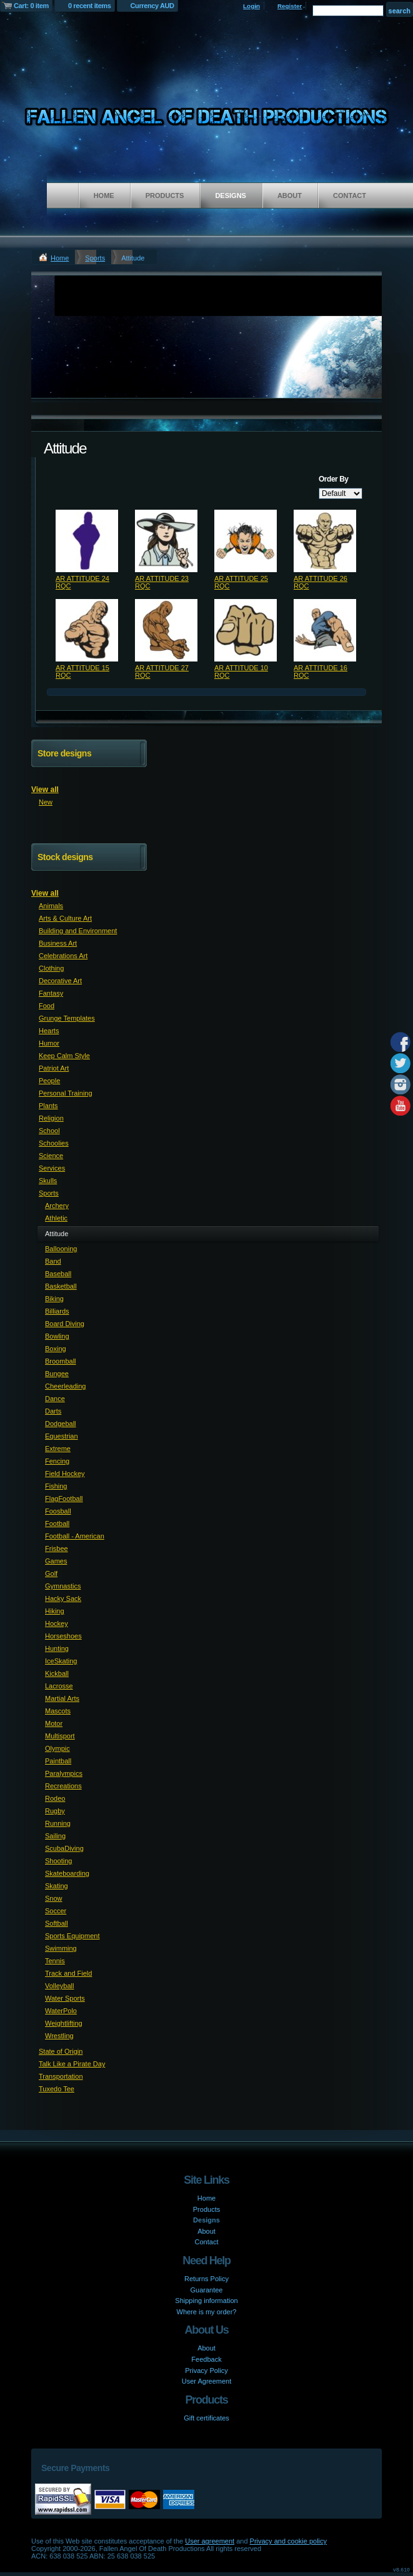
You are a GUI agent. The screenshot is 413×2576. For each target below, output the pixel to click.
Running (58, 1823)
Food (46, 1005)
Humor (49, 1043)
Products (165, 195)
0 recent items (89, 5)
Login (251, 5)
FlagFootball (64, 1498)
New (45, 802)
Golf (51, 1573)
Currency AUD (152, 5)
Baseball (58, 1273)
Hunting (57, 1648)
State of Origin (60, 2051)
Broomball (60, 1361)
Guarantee (207, 2290)
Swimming (61, 1948)
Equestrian (61, 1436)
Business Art (58, 943)
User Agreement (206, 2381)
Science (51, 1155)
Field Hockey (65, 1473)
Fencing (57, 1461)
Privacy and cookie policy (288, 2541)
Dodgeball (60, 1423)
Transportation (61, 2076)
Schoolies (54, 1143)
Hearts (49, 1030)
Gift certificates (206, 2418)
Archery (57, 1205)
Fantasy (51, 993)
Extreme (58, 1448)
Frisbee (56, 1548)
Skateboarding (67, 1873)
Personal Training (65, 1093)
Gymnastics (63, 1586)
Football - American (74, 1536)
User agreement (209, 2541)
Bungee (57, 1373)
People (49, 1080)
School (49, 1130)
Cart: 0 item (31, 5)
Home (104, 195)
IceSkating (61, 1661)
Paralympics (63, 1773)
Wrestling (59, 2035)
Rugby (55, 1811)
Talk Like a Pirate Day (72, 2064)
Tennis (55, 1960)
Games (56, 1561)
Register (289, 5)
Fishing (56, 1486)
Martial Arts (62, 1698)
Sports (95, 258)
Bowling (57, 1336)
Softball (56, 1923)
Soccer (55, 1911)
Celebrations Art (63, 955)
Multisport (60, 1736)
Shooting (58, 1861)
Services (52, 1168)
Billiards (57, 1311)
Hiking (54, 1611)
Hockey (56, 1623)
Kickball (57, 1673)
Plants (48, 1105)
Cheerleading (65, 1386)
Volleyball (59, 1985)
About (289, 195)
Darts (53, 1411)
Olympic (57, 1748)
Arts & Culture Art (65, 918)
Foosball (58, 1511)
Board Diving (64, 1323)
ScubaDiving (64, 1848)
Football (57, 1523)
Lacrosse (59, 1686)
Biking (54, 1298)
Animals (51, 905)
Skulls (48, 1180)
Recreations (63, 1786)
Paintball (58, 1761)
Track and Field (68, 1973)
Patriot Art (54, 1068)
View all (45, 789)
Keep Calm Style (64, 1055)
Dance (55, 1398)
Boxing (55, 1348)
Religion (51, 1118)
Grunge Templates (67, 1018)
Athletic (56, 1218)
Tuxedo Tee (56, 2089)
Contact (349, 195)
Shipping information (206, 2300)
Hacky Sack (63, 1598)
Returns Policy (206, 2278)
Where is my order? (207, 2312)
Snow (53, 1898)
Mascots (58, 1711)
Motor (53, 1723)
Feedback (206, 2359)
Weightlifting (63, 2023)
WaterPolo (61, 2010)
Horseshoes (63, 1636)
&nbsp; (87, 541)
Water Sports (65, 1998)
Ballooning (61, 1248)
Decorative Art (60, 980)
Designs (230, 195)
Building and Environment (78, 930)
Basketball (61, 1286)
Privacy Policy (206, 2370)
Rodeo (55, 1798)
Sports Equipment (72, 1935)
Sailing (55, 1836)
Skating (56, 1886)
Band (53, 1261)
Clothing (51, 968)
